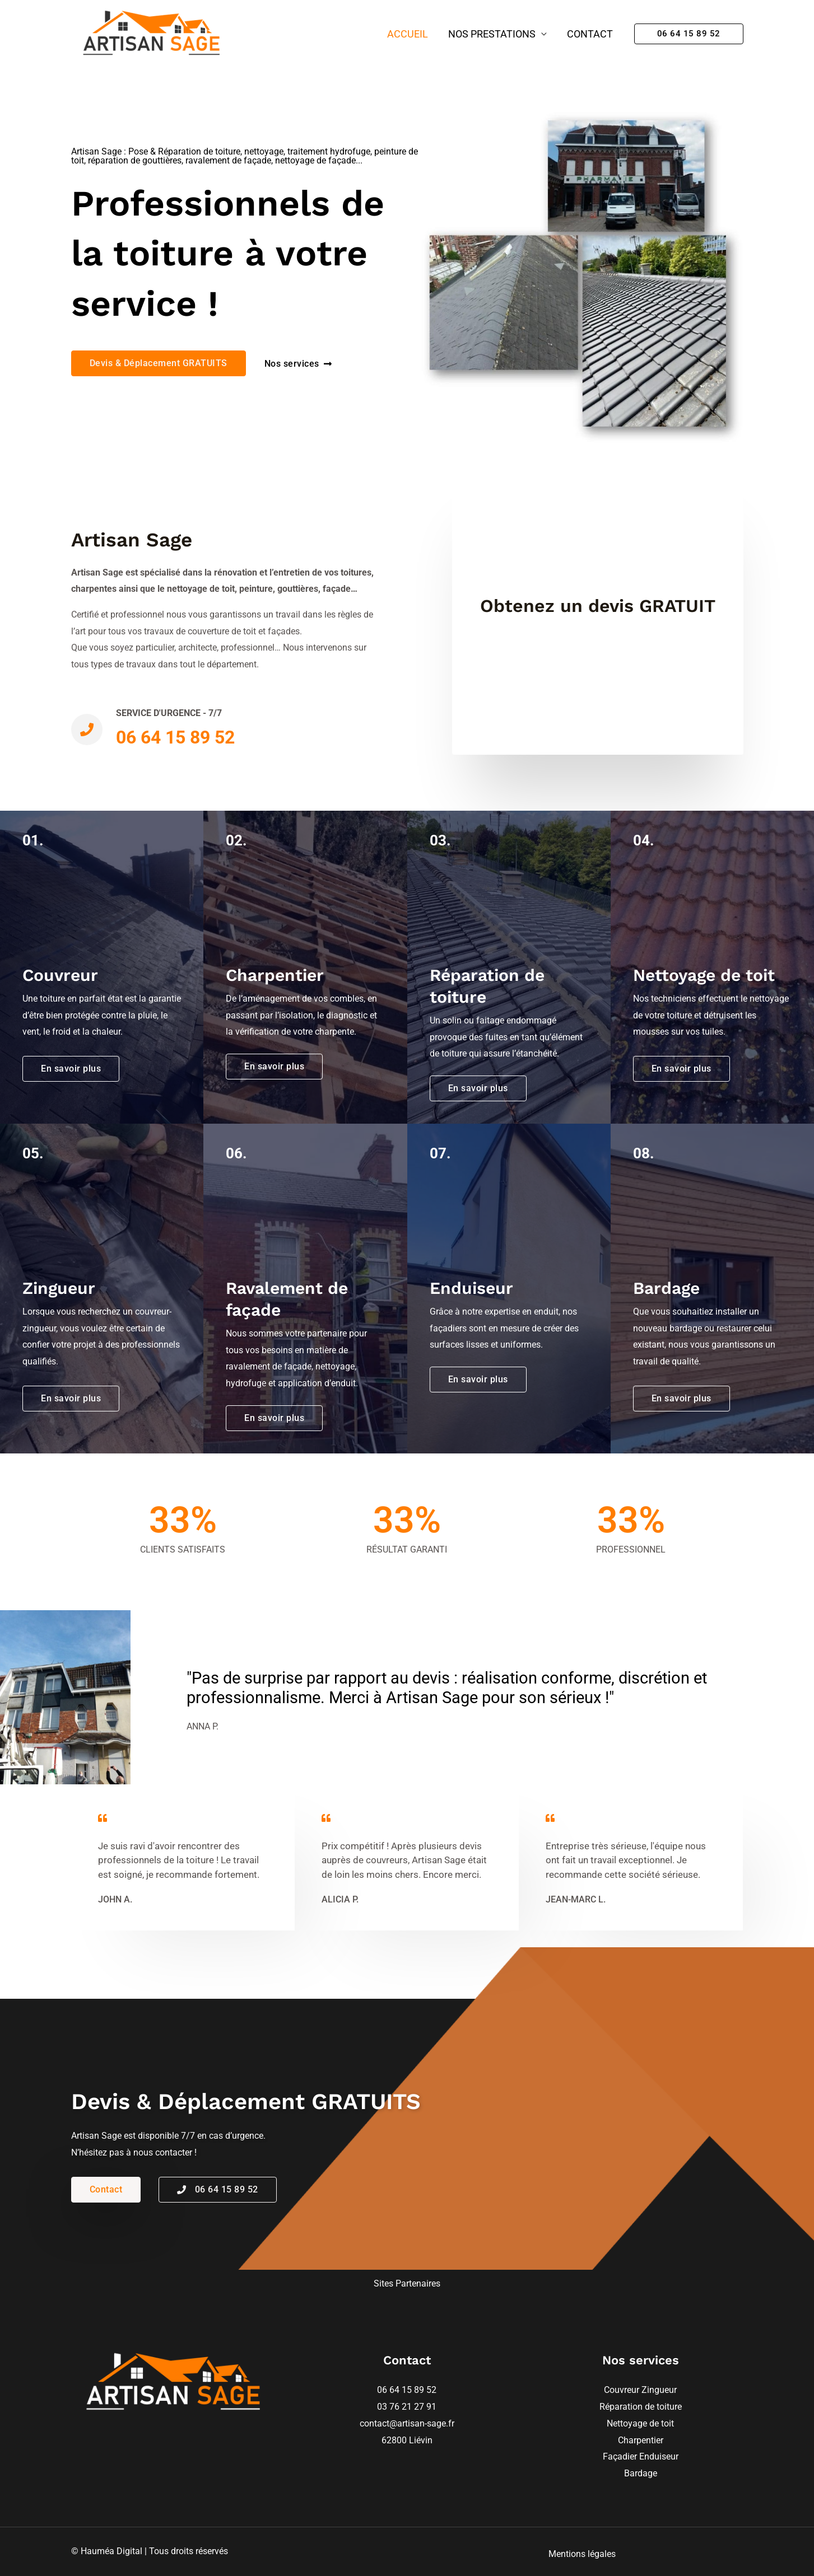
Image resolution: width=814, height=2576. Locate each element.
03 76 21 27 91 (406, 2406)
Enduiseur (658, 2456)
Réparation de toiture (640, 2406)
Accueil (407, 34)
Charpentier (640, 2440)
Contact (590, 34)
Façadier (621, 2456)
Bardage (640, 2473)
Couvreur (622, 2390)
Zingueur (659, 2390)
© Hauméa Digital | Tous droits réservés (149, 2551)
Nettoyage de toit (640, 2423)
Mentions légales (582, 2554)
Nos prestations (492, 34)
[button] (688, 34)
